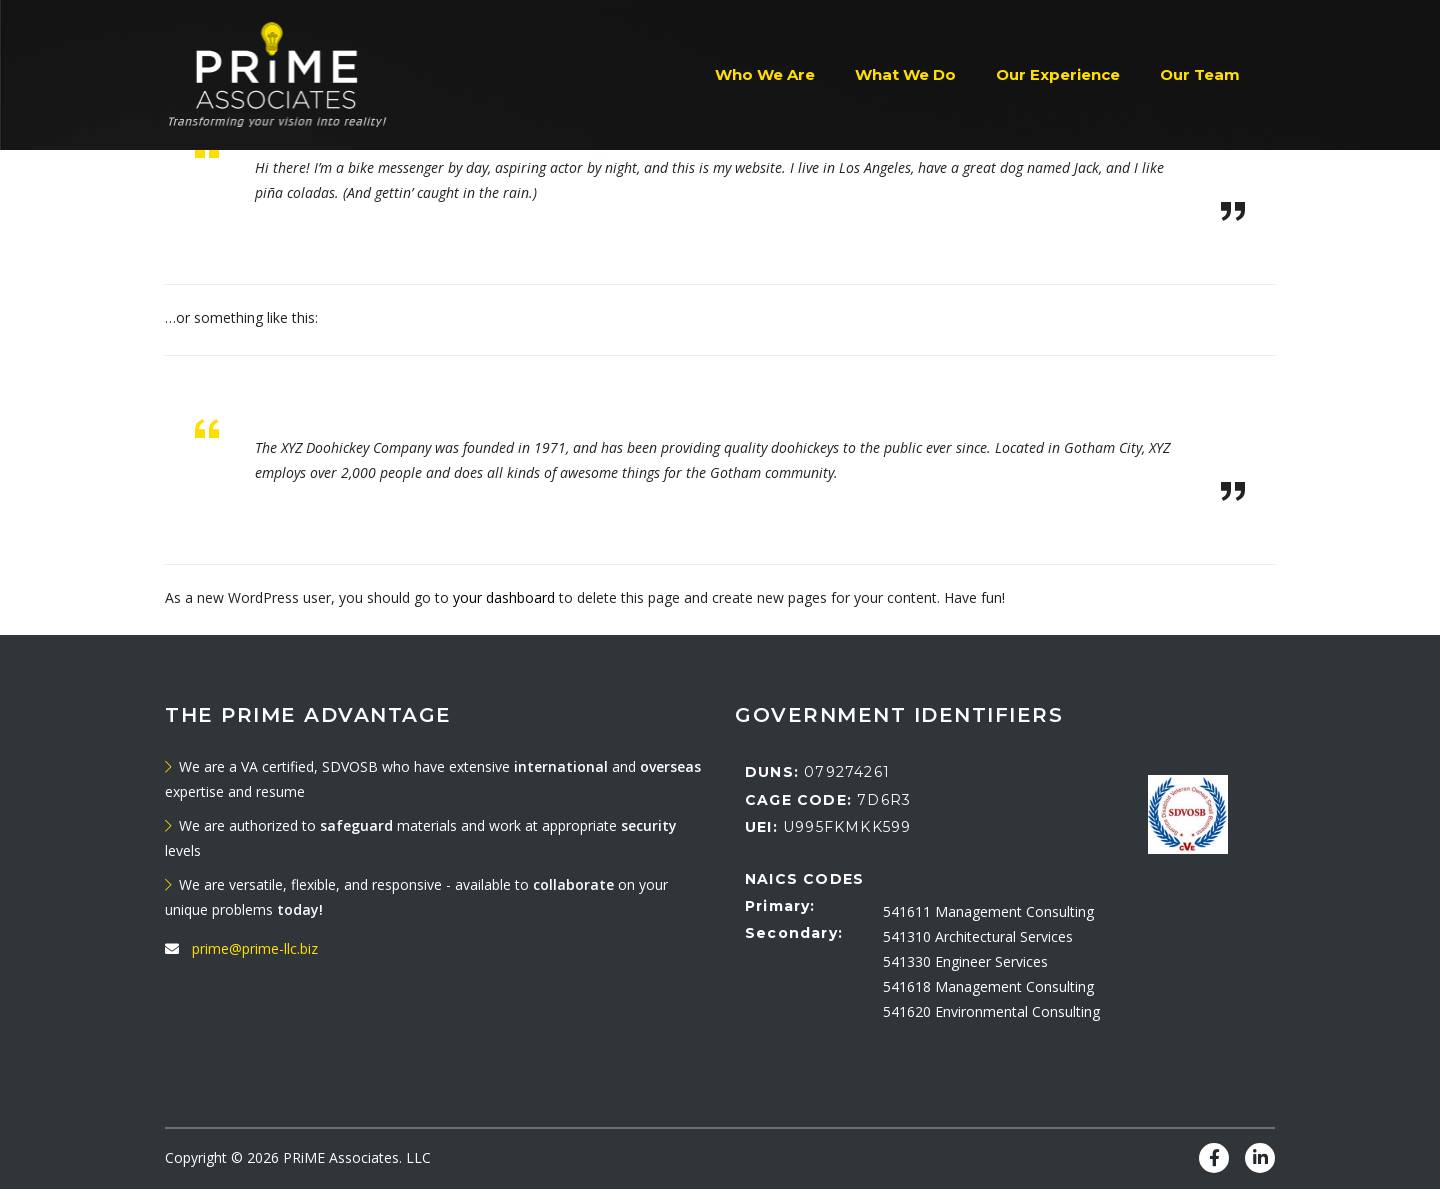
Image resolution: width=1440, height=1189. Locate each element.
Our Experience (1058, 74)
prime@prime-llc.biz (255, 948)
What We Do (905, 74)
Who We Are (765, 74)
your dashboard (504, 597)
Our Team (1200, 74)
